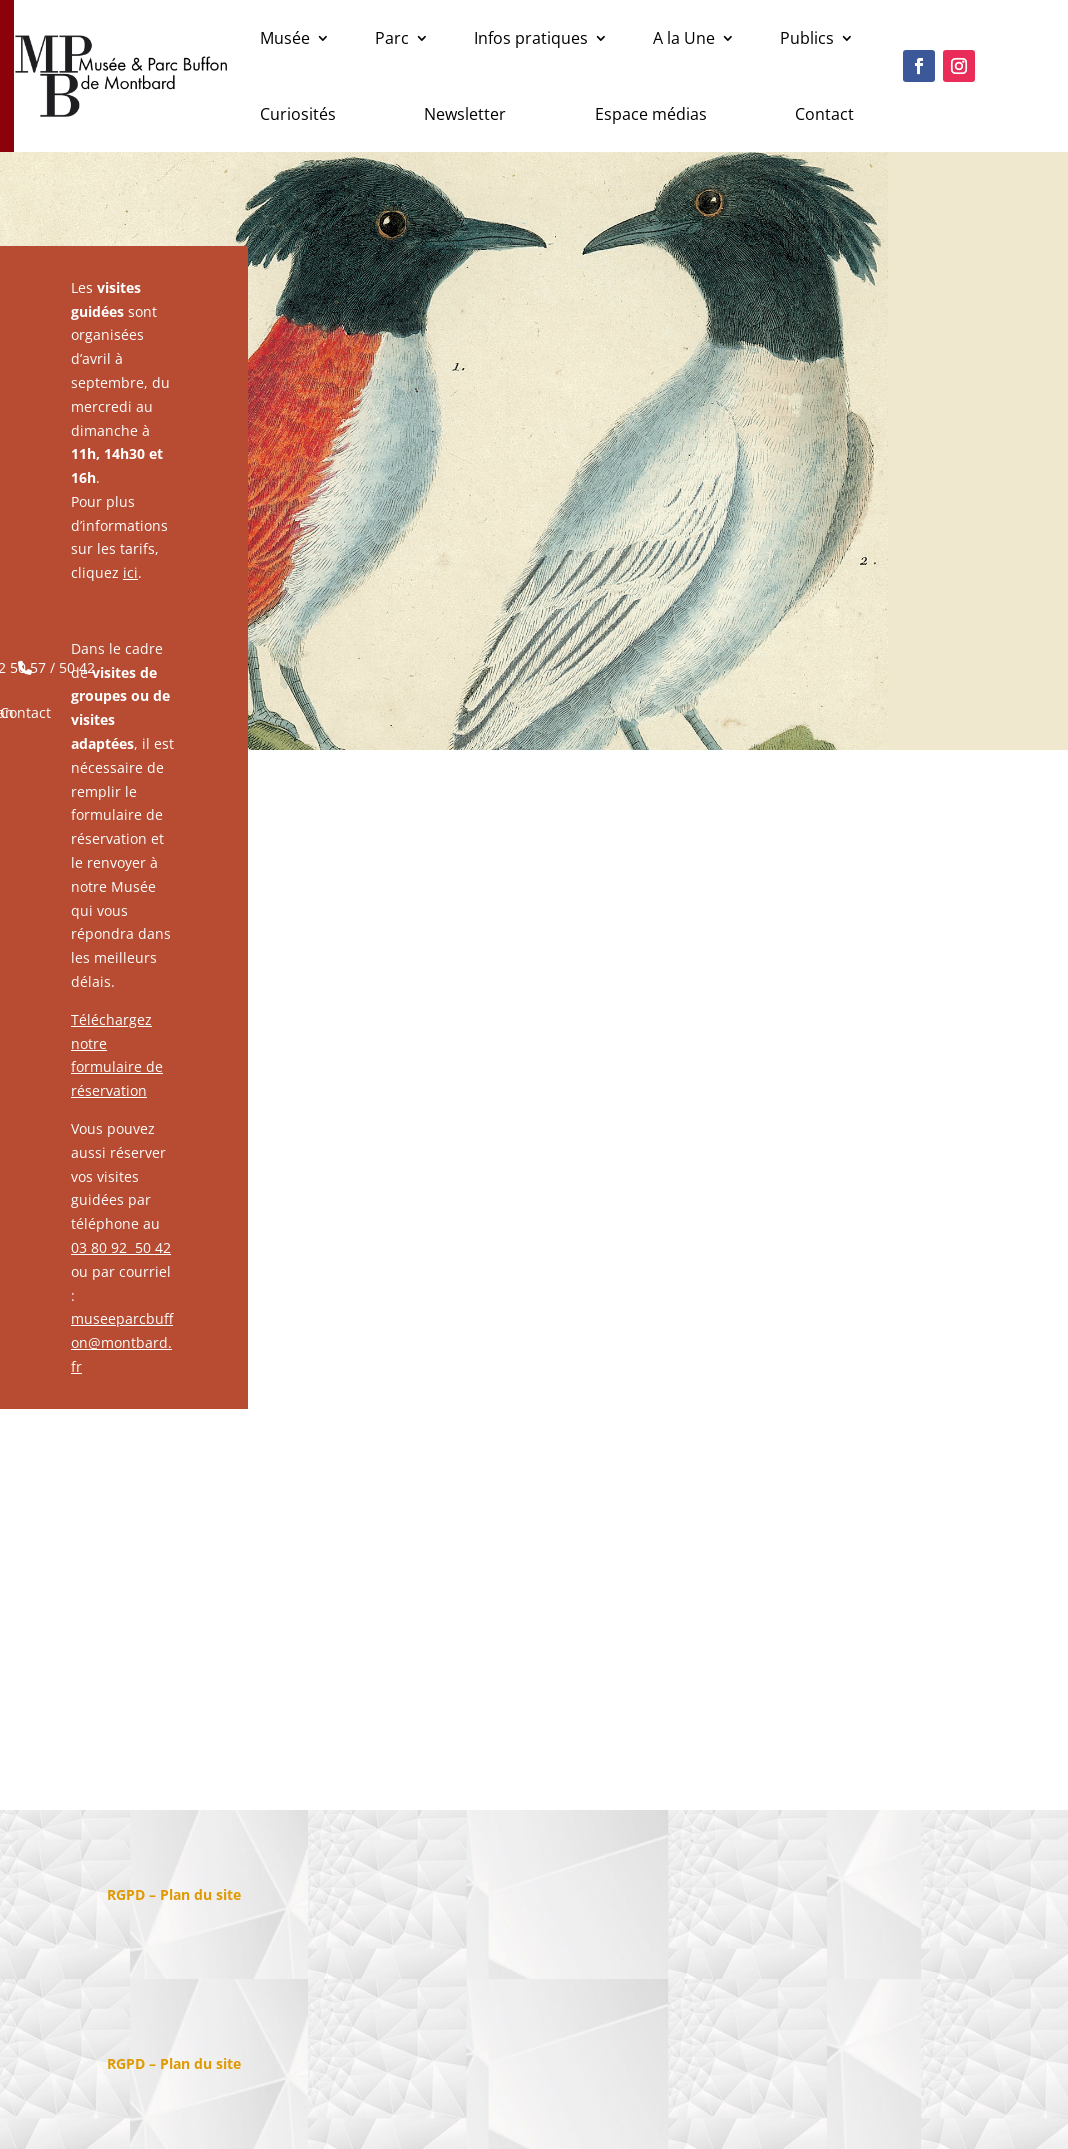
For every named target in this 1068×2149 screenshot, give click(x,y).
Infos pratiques (531, 38)
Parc (392, 38)
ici (130, 572)
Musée (285, 38)
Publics (807, 38)
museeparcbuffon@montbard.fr (122, 1342)
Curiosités (298, 114)
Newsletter (465, 114)
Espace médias (651, 114)
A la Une (684, 38)
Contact (824, 114)
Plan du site (200, 1894)
